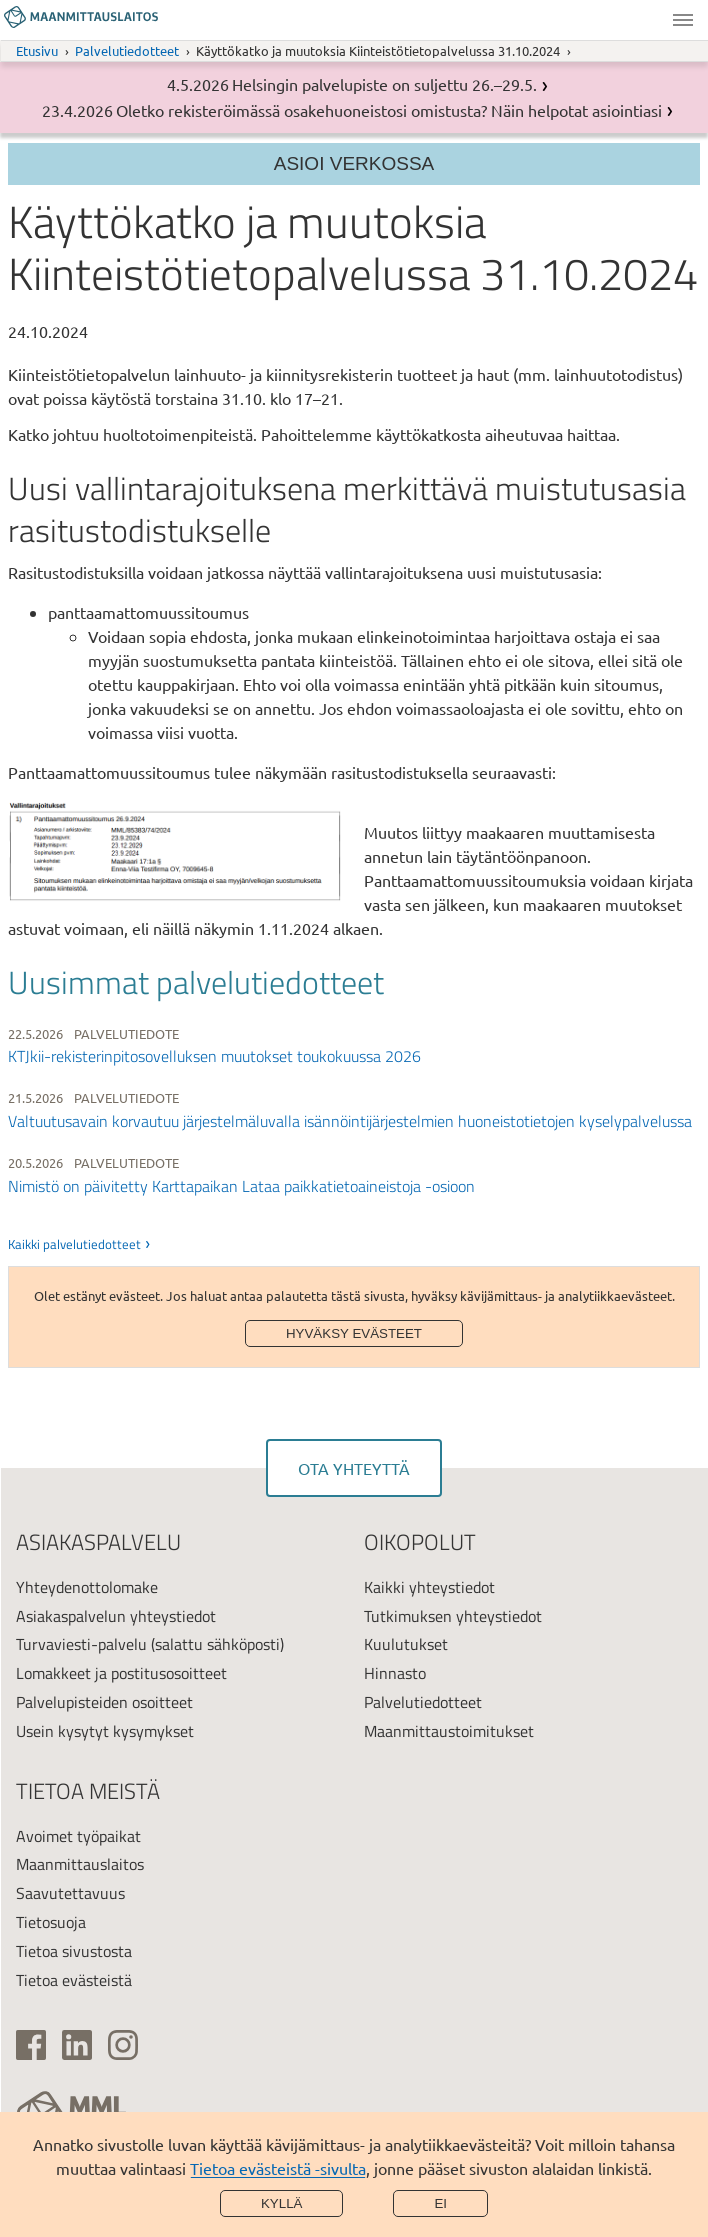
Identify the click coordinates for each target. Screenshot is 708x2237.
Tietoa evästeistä (74, 1980)
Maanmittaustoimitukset (449, 1731)
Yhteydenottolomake (87, 1587)
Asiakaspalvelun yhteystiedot (116, 1616)
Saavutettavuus (70, 1893)
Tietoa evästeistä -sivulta (278, 2168)
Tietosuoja (51, 1922)
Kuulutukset (406, 1644)
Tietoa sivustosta (74, 1951)
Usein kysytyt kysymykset (105, 1731)
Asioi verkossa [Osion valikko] (354, 163)
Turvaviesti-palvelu (81, 1644)
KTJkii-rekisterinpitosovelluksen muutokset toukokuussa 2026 (214, 1056)
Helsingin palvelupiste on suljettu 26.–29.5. (384, 84)
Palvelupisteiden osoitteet (104, 1702)
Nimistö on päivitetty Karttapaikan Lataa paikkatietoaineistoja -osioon (241, 1186)
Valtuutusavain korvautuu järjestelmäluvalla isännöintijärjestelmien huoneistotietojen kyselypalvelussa (350, 1121)
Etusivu (37, 50)
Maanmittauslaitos (80, 1864)
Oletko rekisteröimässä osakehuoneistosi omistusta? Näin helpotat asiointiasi (389, 110)
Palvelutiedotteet (127, 50)
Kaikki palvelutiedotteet (74, 1244)
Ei (440, 2203)
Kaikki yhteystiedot (429, 1587)
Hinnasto (395, 1673)
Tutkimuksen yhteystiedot (453, 1616)
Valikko (683, 20)
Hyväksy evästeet (354, 1333)
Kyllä (282, 2203)
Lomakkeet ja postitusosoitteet (121, 1673)
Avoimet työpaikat (78, 1836)
